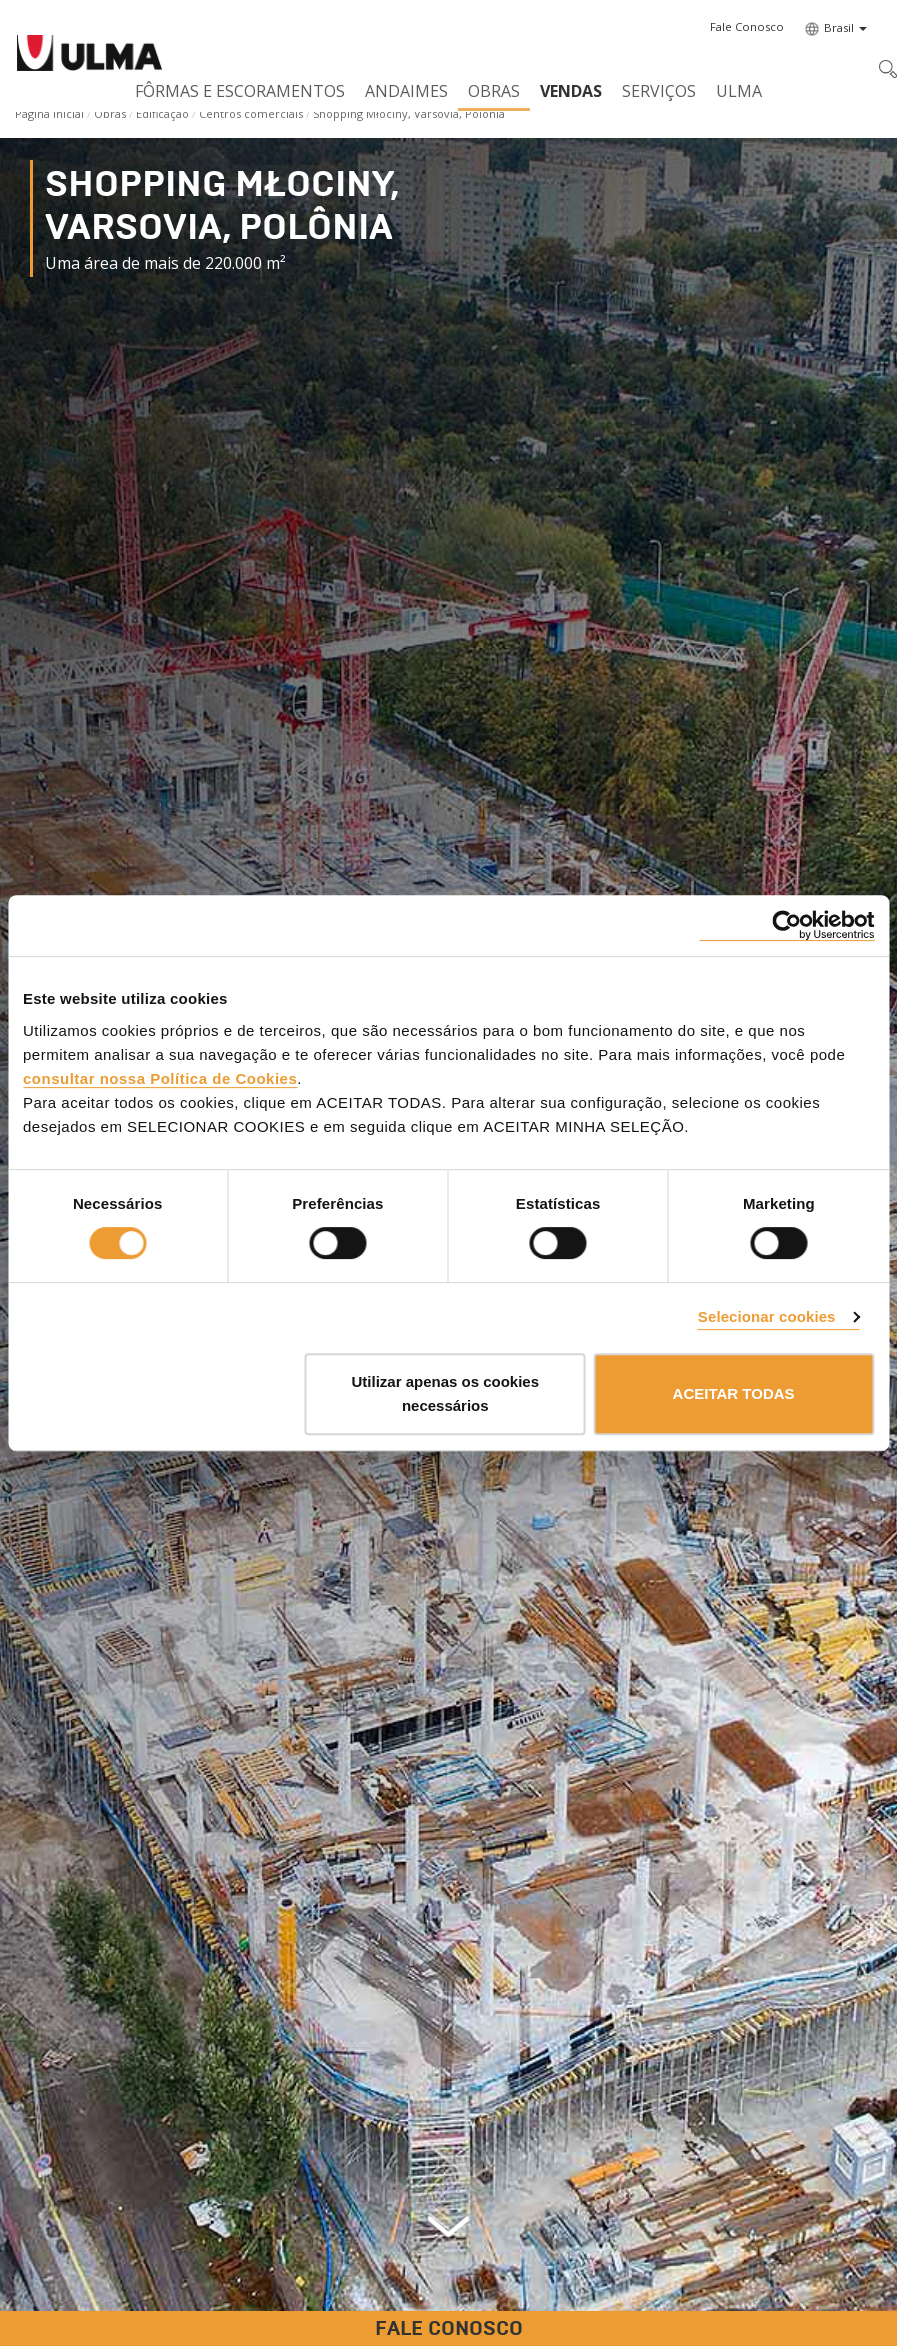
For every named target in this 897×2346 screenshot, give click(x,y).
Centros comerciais (251, 113)
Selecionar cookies (767, 1316)
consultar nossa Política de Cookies (160, 1078)
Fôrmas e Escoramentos (240, 91)
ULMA (739, 91)
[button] (747, 27)
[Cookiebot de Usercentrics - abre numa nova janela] (786, 925)
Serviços (659, 91)
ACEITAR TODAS (734, 1393)
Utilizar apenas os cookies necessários (445, 1393)
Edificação (162, 113)
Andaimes (406, 91)
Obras (494, 91)
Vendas (571, 91)
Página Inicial (49, 113)
